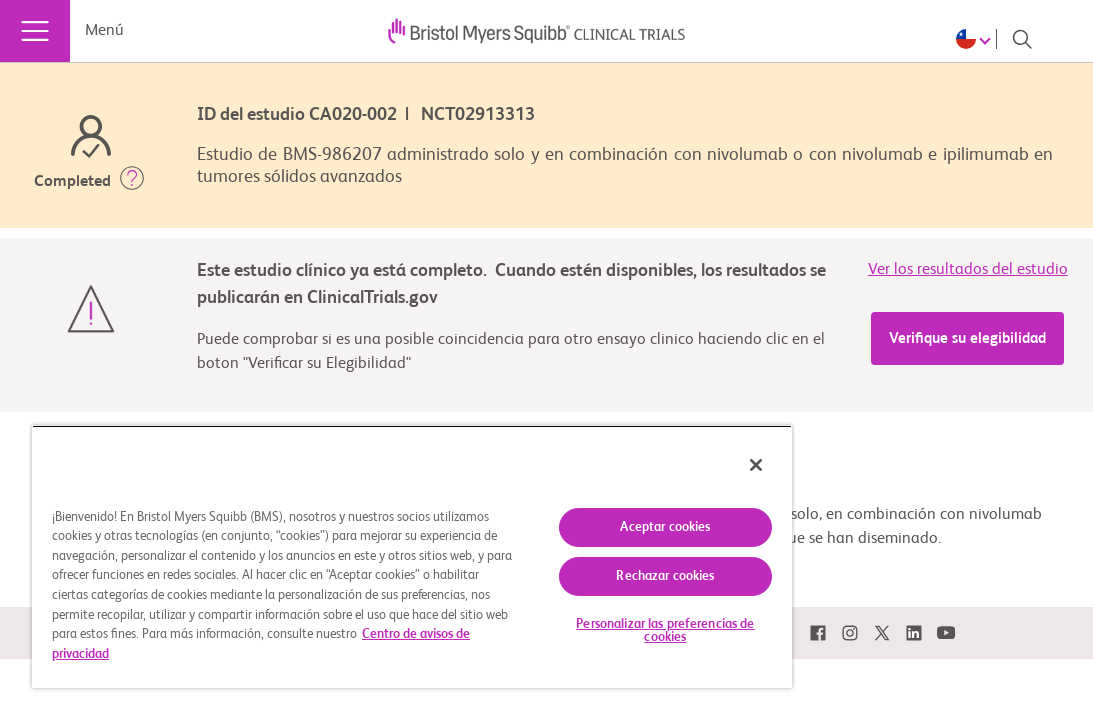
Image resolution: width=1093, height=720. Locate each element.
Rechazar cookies (559, 564)
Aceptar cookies (559, 515)
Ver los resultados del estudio (968, 270)
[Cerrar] (630, 453)
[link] (818, 633)
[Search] (1022, 39)
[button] (132, 182)
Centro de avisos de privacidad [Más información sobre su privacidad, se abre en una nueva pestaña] (182, 661)
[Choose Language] (976, 39)
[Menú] (35, 31)
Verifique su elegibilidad (967, 338)
